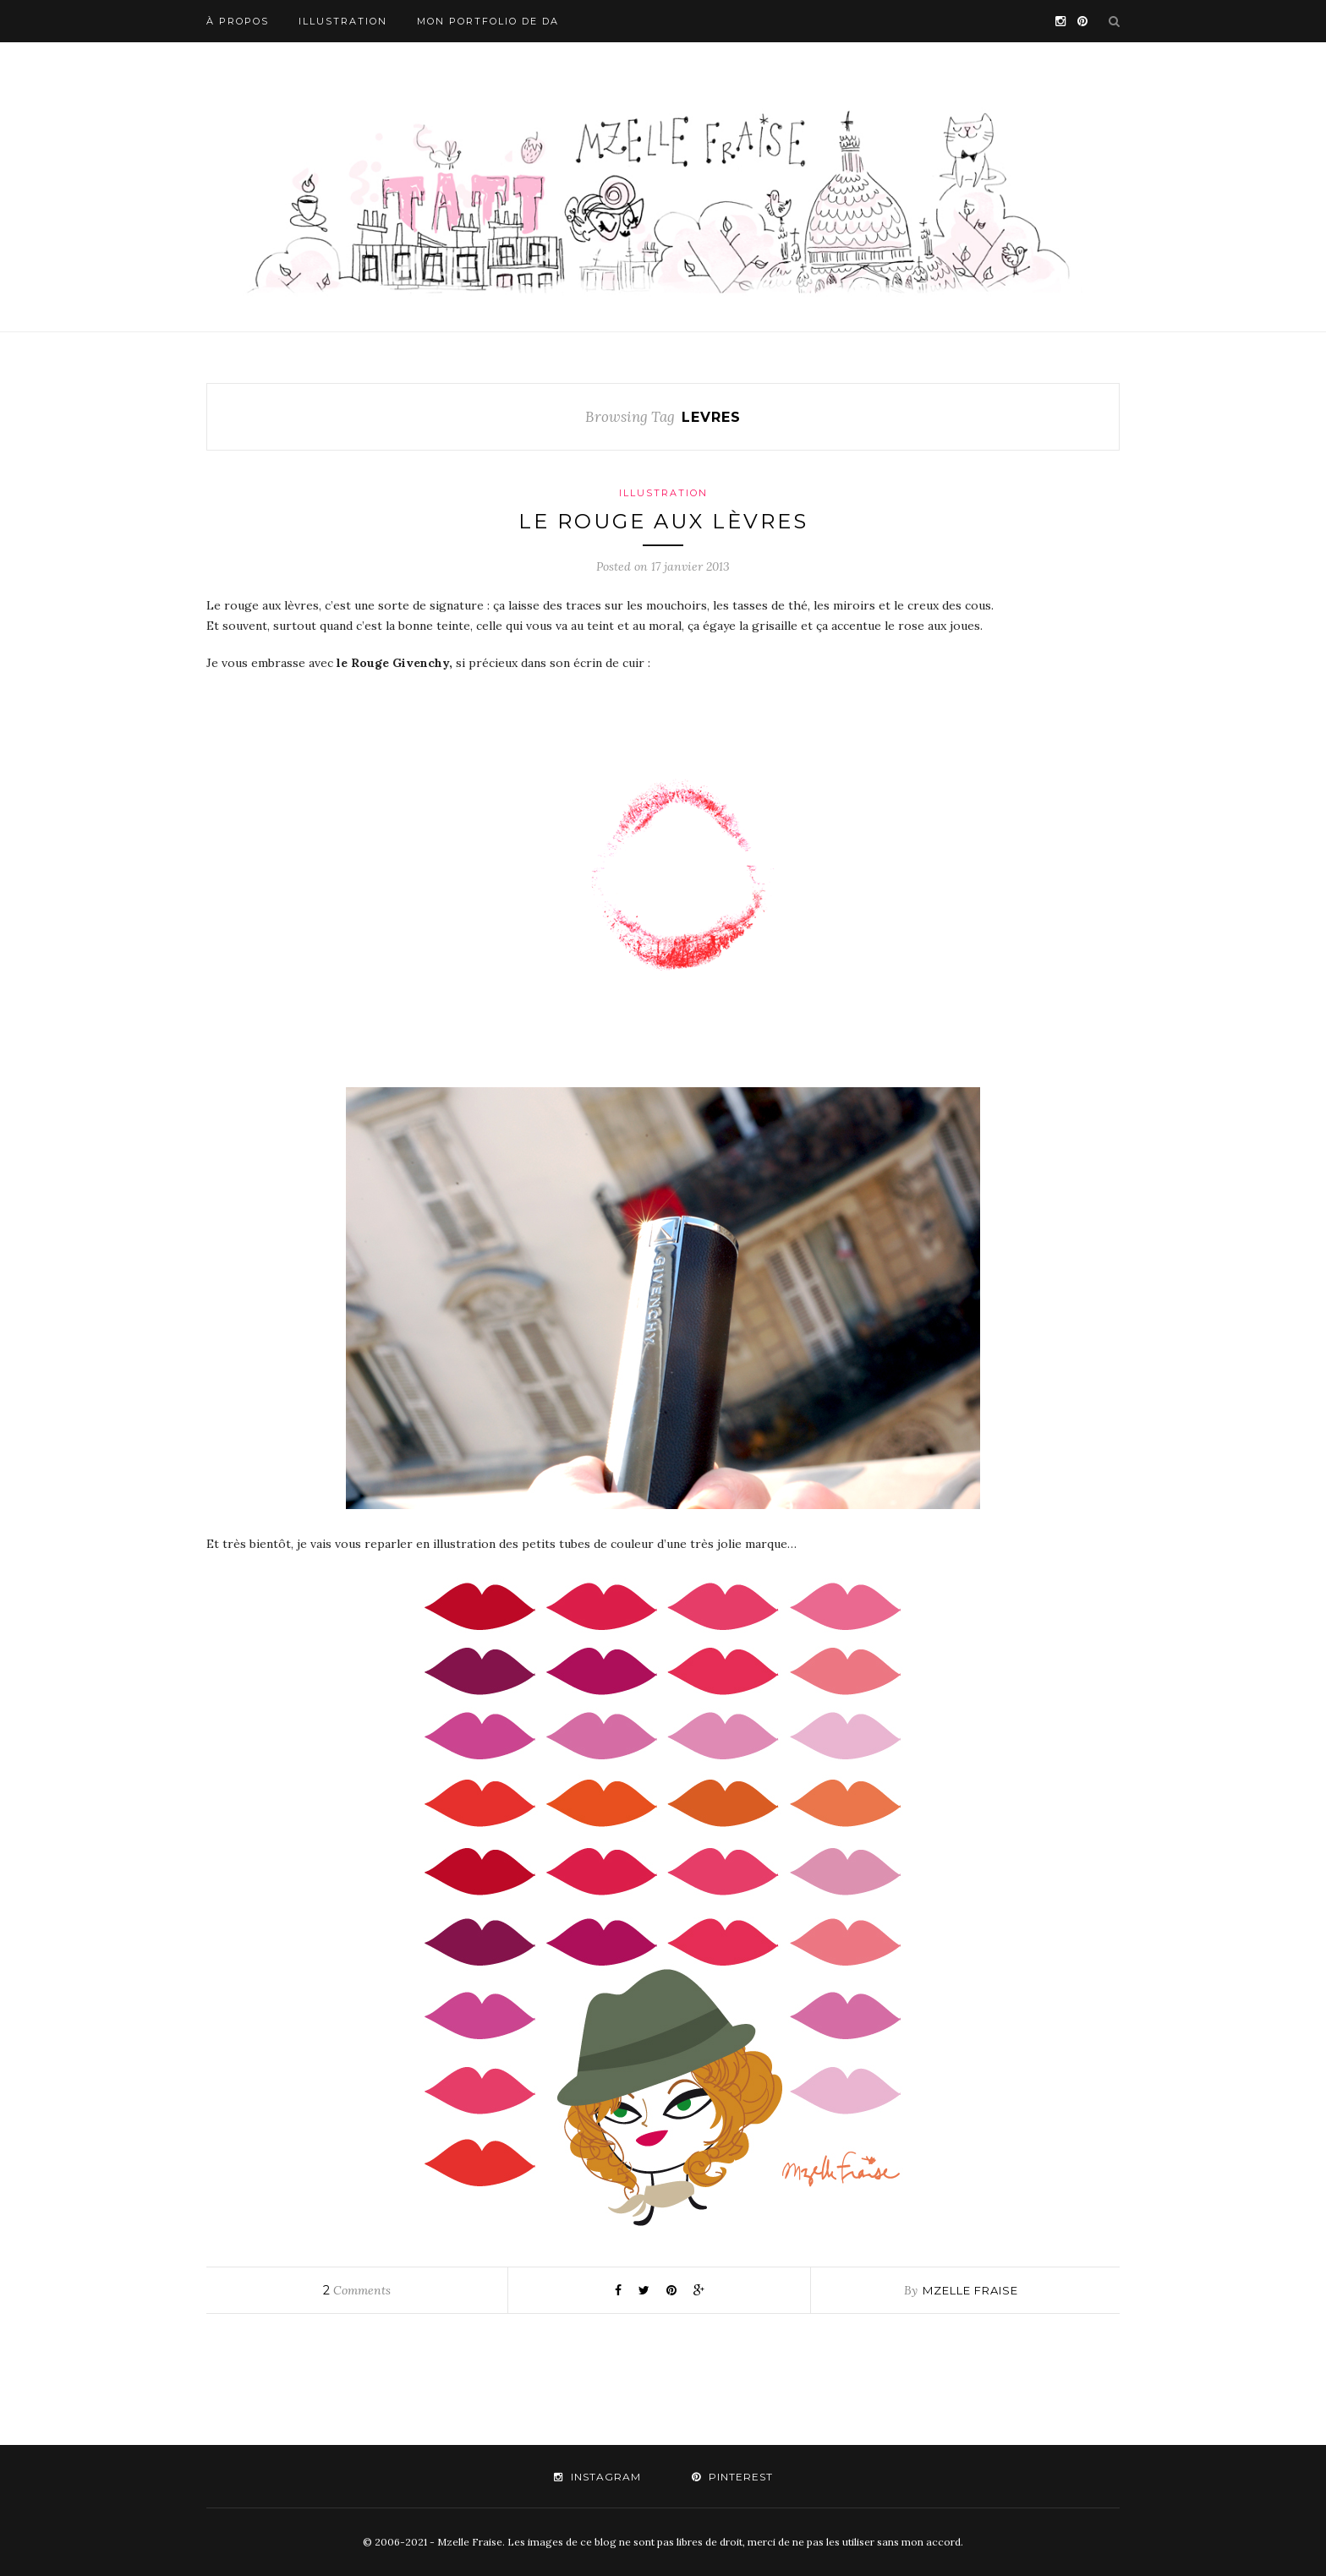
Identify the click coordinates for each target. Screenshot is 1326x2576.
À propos (237, 21)
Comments (357, 2290)
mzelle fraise (970, 2290)
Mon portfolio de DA (488, 21)
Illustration (343, 21)
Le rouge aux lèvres (663, 521)
